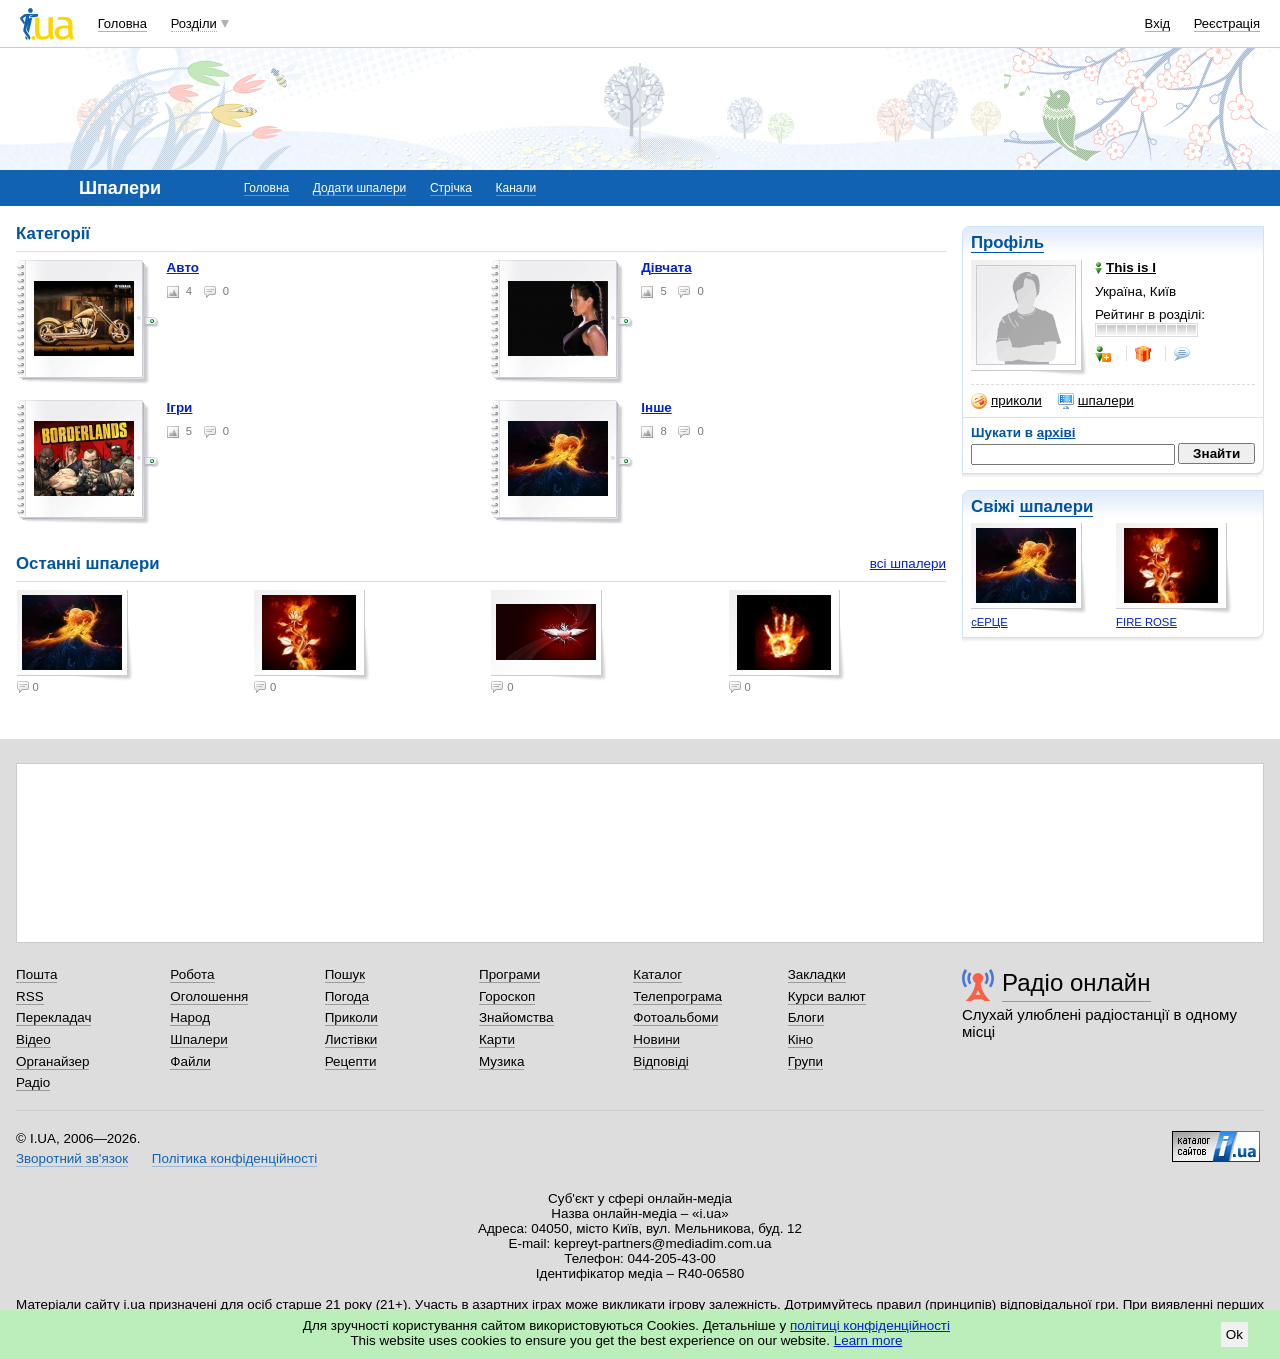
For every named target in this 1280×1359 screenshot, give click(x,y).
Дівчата (666, 267)
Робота (192, 974)
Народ (190, 1017)
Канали (516, 188)
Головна (122, 23)
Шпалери (198, 1039)
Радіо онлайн (1076, 982)
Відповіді (661, 1061)
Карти (497, 1039)
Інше (656, 407)
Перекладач (53, 1017)
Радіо (33, 1082)
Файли (190, 1061)
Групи (805, 1061)
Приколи (351, 1017)
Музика (501, 1061)
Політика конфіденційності (234, 1158)
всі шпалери (908, 563)
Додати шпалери (359, 188)
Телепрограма (677, 996)
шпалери (1096, 401)
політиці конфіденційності (870, 1325)
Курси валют (827, 996)
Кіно (801, 1039)
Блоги (806, 1017)
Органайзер (52, 1061)
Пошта (36, 974)
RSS (30, 996)
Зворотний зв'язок (72, 1158)
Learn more (868, 1340)
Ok (1234, 1334)
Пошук (345, 974)
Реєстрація (1227, 23)
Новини (656, 1039)
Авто (183, 267)
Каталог (657, 974)
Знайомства (516, 1017)
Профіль (1007, 242)
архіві (1056, 432)
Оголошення (209, 996)
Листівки (351, 1039)
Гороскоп (507, 996)
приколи (1006, 401)
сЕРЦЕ (989, 622)
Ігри (180, 407)
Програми (509, 974)
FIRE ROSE (1146, 622)
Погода (347, 996)
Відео (33, 1039)
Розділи (194, 23)
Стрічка (451, 188)
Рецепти (351, 1061)
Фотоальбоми (675, 1017)
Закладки (817, 974)
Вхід (1158, 23)
